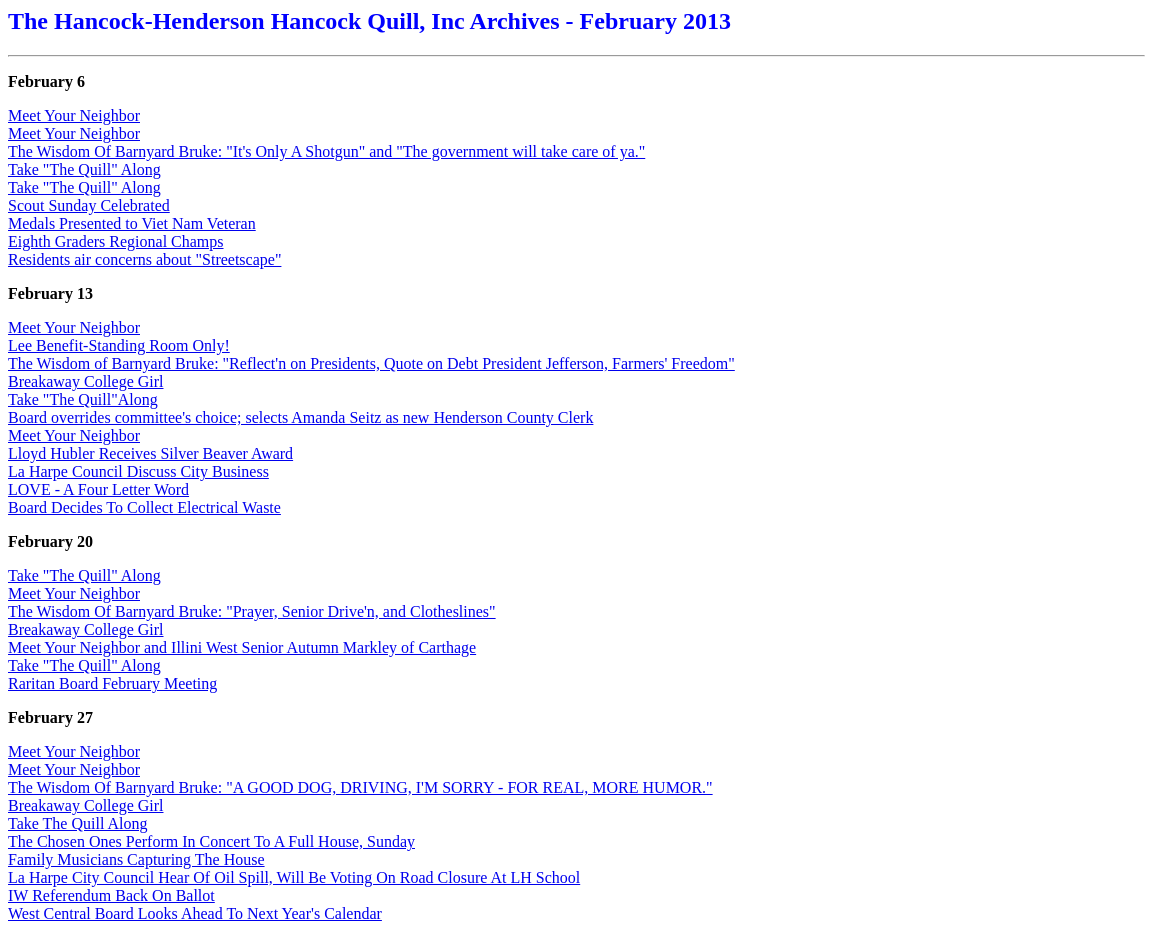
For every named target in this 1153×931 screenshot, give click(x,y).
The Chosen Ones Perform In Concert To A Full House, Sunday (211, 841)
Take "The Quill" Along (84, 169)
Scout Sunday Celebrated (89, 205)
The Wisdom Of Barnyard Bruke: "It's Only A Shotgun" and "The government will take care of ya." (326, 151)
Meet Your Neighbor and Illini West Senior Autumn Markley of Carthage (242, 647)
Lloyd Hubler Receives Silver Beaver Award (150, 453)
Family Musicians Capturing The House (136, 859)
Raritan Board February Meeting (112, 683)
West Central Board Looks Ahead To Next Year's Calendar (195, 913)
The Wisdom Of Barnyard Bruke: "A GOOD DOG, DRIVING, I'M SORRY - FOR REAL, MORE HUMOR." (360, 787)
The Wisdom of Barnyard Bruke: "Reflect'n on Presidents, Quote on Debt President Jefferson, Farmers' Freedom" (371, 363)
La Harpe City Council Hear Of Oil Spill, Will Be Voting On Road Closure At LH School (294, 877)
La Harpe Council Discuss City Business (138, 471)
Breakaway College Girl (86, 381)
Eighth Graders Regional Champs (116, 241)
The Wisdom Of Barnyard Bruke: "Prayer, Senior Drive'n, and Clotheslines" (252, 611)
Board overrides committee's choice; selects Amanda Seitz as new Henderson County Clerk (300, 417)
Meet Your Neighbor (74, 115)
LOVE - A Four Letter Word (98, 489)
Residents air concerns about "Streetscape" (144, 259)
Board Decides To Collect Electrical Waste (144, 507)
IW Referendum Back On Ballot (111, 895)
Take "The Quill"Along (83, 399)
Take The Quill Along (77, 823)
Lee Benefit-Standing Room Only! (119, 345)
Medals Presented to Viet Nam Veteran (132, 223)
